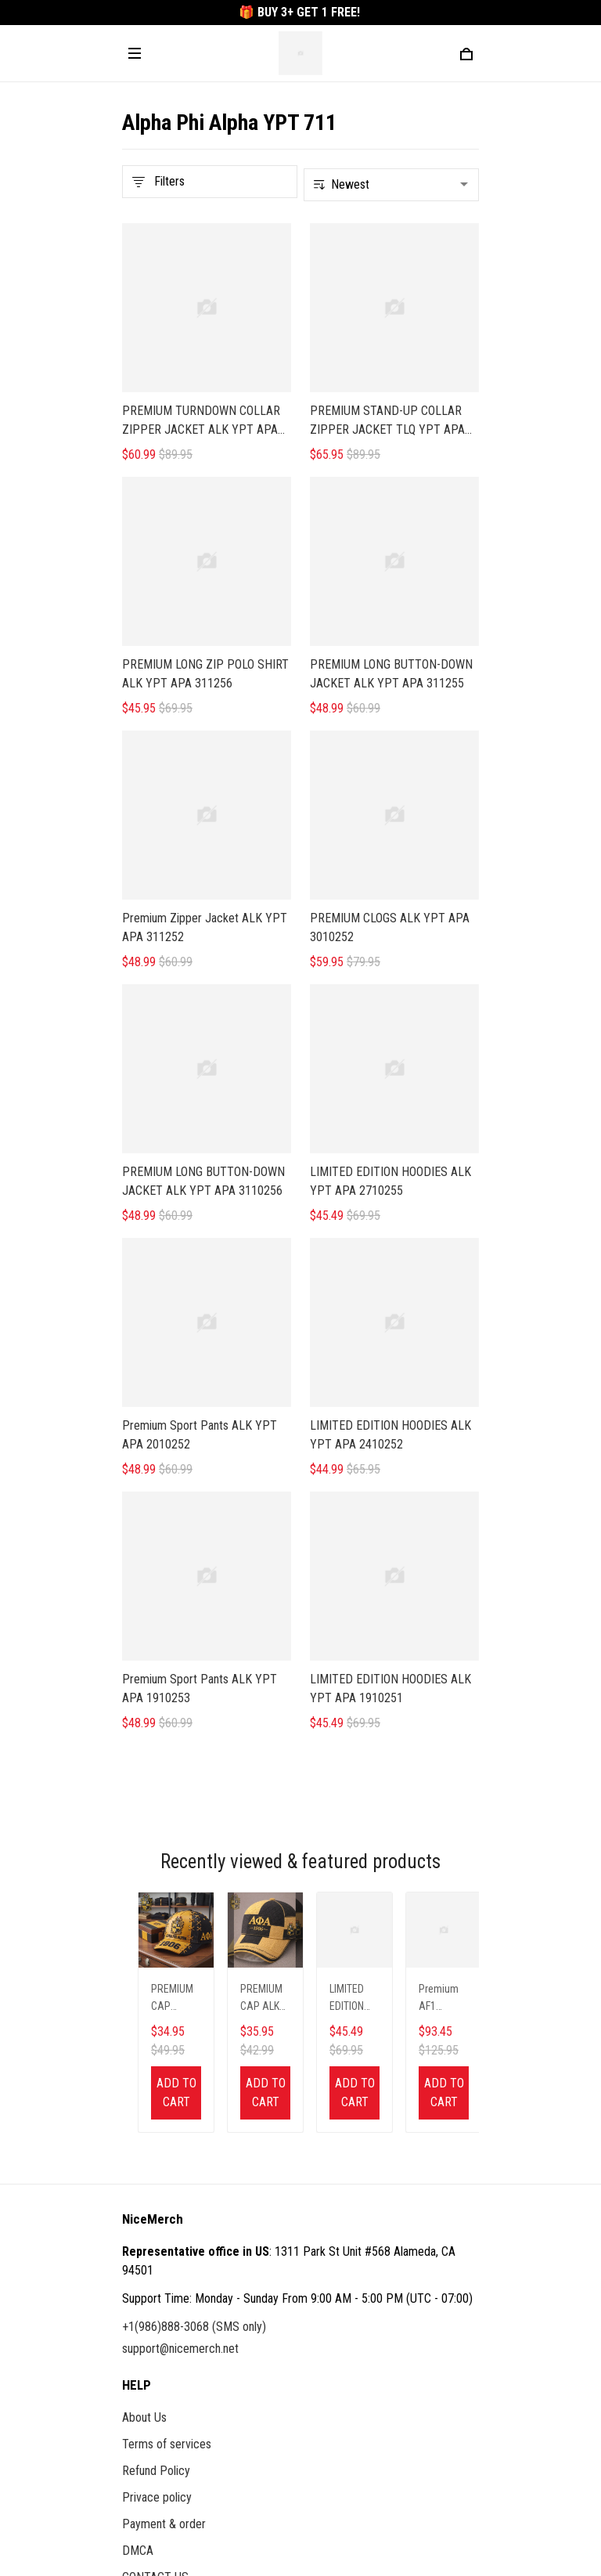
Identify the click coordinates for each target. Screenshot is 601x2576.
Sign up (442, 2439)
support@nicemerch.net (180, 1996)
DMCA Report (230, 2504)
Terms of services (166, 2091)
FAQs (134, 2303)
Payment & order (164, 2171)
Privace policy (157, 2145)
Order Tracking (158, 2329)
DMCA (137, 2198)
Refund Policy (156, 2118)
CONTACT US (155, 2224)
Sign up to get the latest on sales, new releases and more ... (267, 2408)
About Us (144, 2065)
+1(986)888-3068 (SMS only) (194, 1974)
